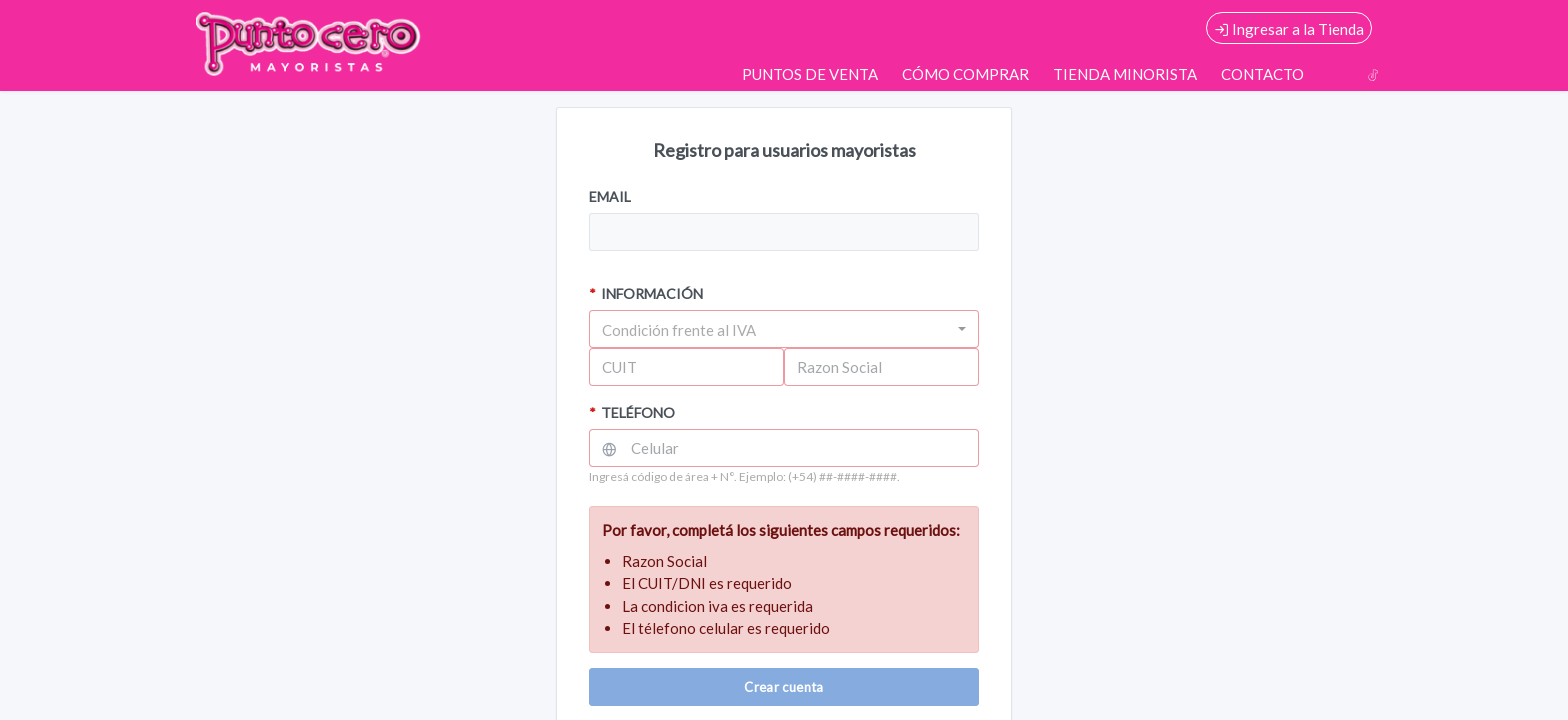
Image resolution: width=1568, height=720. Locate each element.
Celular (655, 448)
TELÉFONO (632, 412)
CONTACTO (1262, 74)
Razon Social (839, 367)
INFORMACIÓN (646, 293)
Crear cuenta (784, 687)
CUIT (619, 367)
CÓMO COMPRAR (965, 74)
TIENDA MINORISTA (1125, 74)
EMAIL (610, 196)
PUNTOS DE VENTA (810, 74)
